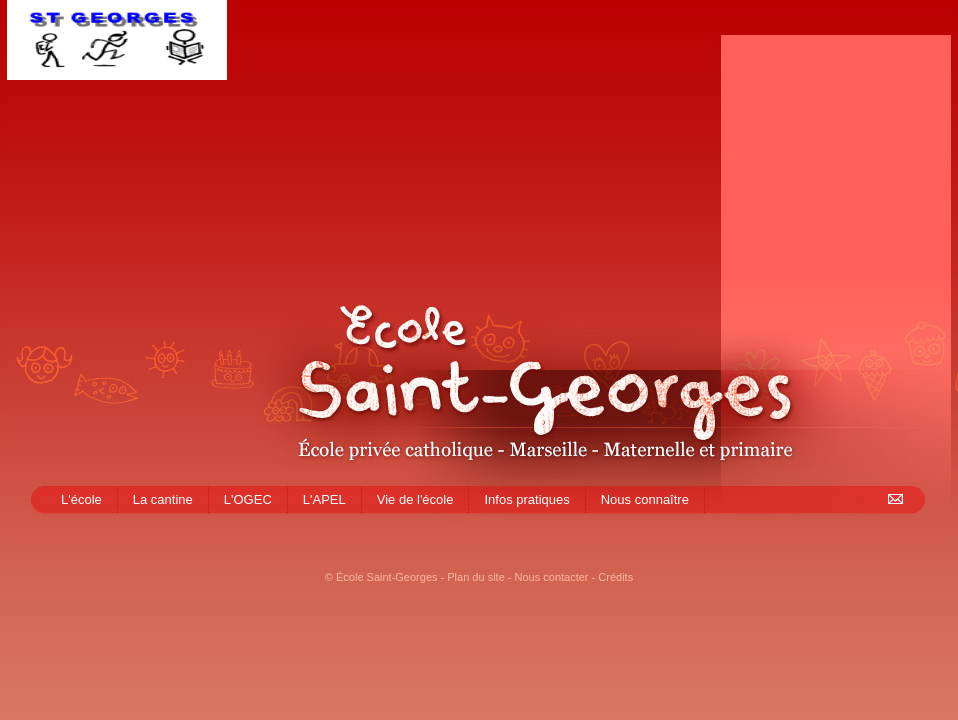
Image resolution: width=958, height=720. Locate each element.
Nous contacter (552, 577)
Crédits (615, 577)
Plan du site (475, 577)
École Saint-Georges (387, 577)
